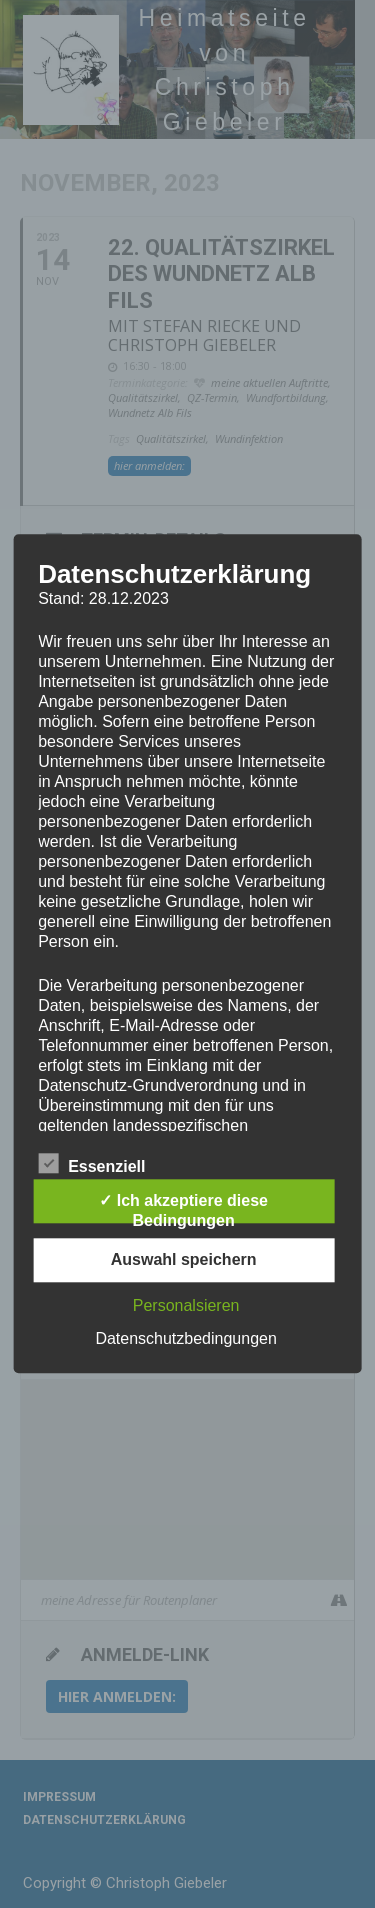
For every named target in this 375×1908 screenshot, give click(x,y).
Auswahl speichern (184, 1260)
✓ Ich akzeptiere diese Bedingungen (183, 1208)
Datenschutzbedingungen (185, 1339)
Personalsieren (186, 1306)
